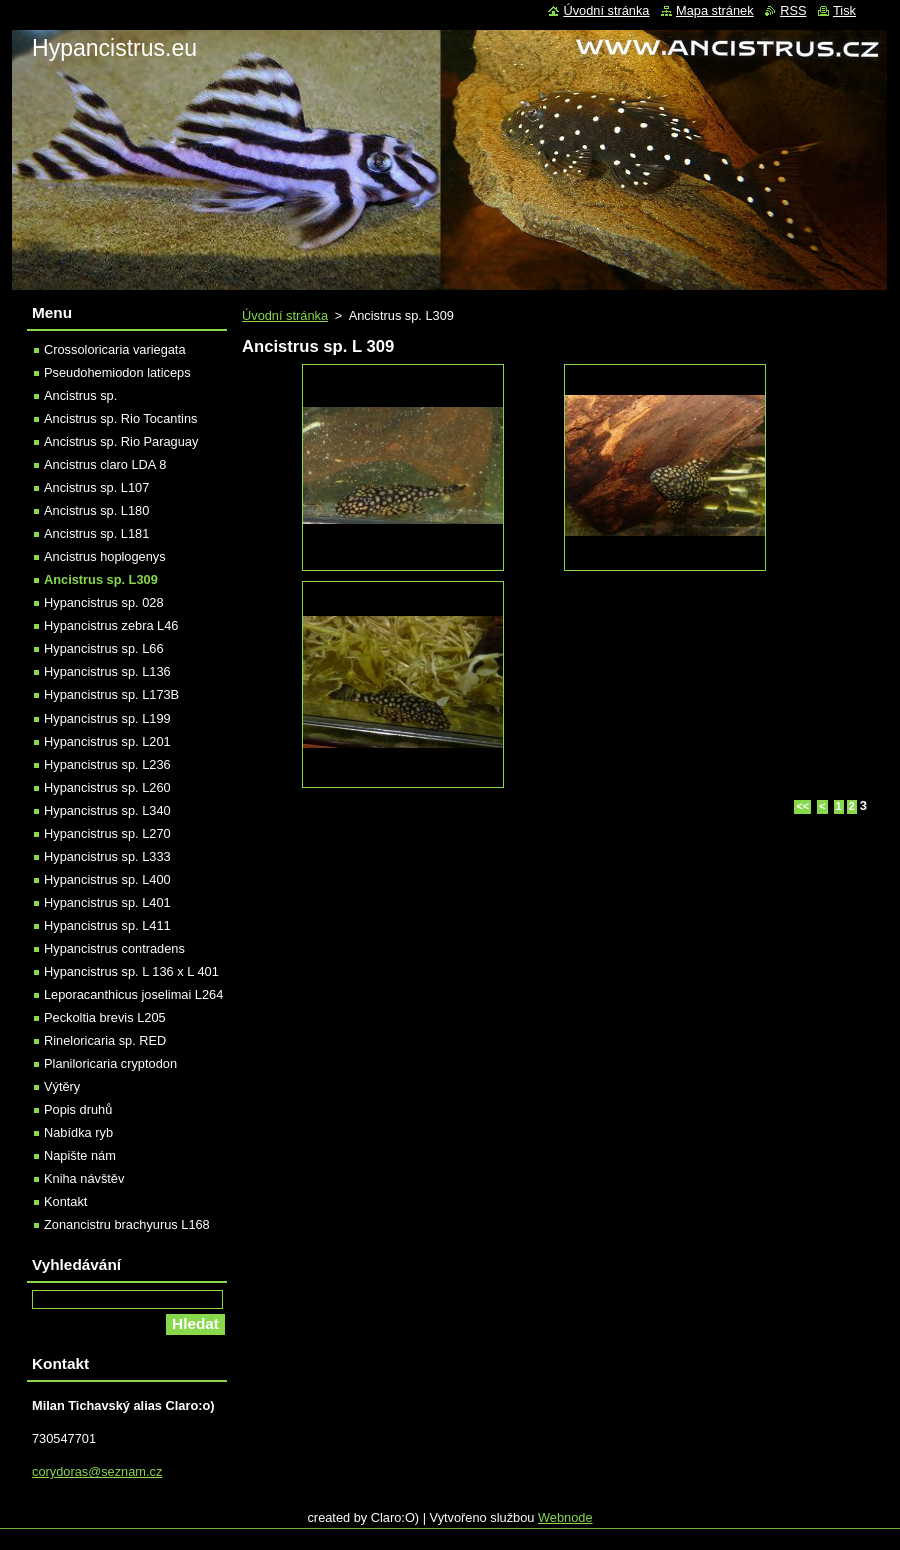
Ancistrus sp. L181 (96, 533)
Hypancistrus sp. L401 (107, 902)
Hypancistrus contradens (114, 948)
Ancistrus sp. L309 (101, 579)
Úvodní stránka (285, 315)
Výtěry (62, 1086)
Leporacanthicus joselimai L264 (133, 994)
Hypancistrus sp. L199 (107, 718)
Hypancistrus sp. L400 (107, 879)
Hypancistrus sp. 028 (104, 602)
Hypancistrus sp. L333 (107, 856)
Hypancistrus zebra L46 (111, 625)
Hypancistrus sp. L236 (107, 764)
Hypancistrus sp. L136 (107, 671)
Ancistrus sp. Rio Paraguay (121, 441)
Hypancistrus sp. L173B (111, 694)
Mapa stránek (715, 10)
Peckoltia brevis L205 (105, 1017)
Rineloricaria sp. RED (105, 1040)
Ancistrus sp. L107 (96, 487)
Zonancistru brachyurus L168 (127, 1224)
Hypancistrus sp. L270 (107, 833)
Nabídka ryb (78, 1132)
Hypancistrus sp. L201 (107, 741)
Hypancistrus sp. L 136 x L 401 (131, 971)
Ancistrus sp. (80, 395)
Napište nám (80, 1155)
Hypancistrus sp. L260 (107, 787)
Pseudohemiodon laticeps (117, 372)
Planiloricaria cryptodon (110, 1063)
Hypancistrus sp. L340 (107, 810)
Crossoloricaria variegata (115, 349)
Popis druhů (78, 1109)
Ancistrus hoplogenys (105, 556)
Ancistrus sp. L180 (96, 510)
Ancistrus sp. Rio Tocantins (120, 418)
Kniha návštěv (84, 1178)
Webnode (565, 1517)
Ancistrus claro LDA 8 (105, 464)
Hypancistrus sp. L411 (107, 925)
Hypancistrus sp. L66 (104, 648)
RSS (793, 10)
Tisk (844, 10)
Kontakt (65, 1201)
